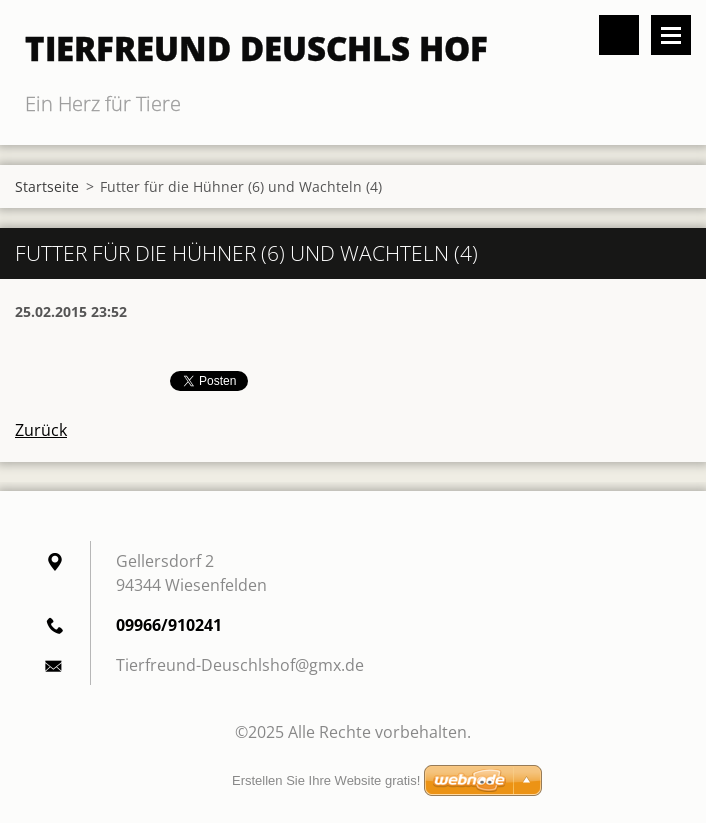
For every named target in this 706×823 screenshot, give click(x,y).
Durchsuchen (619, 35)
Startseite (47, 186)
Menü (671, 35)
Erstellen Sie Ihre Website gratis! (326, 780)
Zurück (41, 430)
